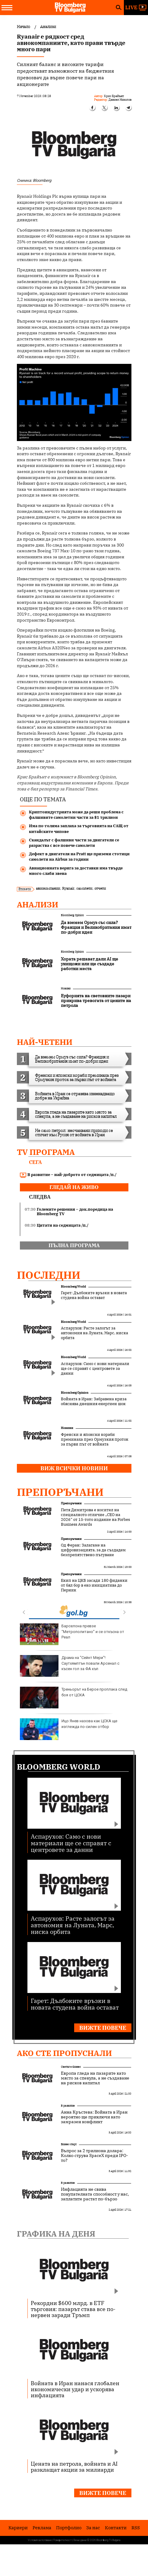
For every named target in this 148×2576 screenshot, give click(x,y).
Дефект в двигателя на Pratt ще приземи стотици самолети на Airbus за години (79, 856)
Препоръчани (60, 1492)
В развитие (68, 2105)
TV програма (46, 1152)
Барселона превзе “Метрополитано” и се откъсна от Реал (72, 1634)
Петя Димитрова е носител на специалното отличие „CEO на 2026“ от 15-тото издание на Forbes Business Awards (95, 1517)
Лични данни (80, 2540)
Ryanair (68, 888)
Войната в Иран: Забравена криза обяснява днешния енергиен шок (94, 1401)
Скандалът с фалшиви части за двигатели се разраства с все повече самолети (74, 842)
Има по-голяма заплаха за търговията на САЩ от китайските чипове (78, 828)
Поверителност (62, 2540)
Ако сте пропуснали (64, 2053)
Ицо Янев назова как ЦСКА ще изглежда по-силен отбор (68, 1729)
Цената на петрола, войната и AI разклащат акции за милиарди (74, 2466)
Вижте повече (102, 2027)
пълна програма (74, 1245)
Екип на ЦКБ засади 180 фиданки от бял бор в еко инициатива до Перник (94, 1585)
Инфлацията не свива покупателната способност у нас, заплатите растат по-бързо (95, 2194)
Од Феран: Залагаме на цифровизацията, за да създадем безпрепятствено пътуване (93, 1550)
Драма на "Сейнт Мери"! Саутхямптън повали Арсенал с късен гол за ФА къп (69, 1666)
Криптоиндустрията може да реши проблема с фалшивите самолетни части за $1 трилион (76, 814)
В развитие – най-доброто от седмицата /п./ (68, 1174)
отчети (100, 888)
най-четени (44, 1042)
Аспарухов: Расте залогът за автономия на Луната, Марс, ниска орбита (94, 1333)
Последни (48, 1275)
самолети (84, 888)
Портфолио (68, 2527)
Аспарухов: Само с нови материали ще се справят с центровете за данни (95, 1368)
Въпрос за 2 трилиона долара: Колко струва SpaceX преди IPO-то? (94, 2155)
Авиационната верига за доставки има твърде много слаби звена (76, 870)
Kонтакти (116, 2527)
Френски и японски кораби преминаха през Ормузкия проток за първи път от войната (94, 1439)
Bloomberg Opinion (72, 915)
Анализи (37, 904)
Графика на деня (56, 2233)
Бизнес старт (69, 2144)
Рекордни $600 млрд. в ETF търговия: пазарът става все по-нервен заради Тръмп (73, 2309)
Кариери (18, 2527)
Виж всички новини (74, 1468)
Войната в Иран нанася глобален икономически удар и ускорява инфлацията (75, 2389)
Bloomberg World (73, 1286)
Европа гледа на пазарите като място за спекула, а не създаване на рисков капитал (95, 2078)
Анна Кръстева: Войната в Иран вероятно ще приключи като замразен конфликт (94, 2117)
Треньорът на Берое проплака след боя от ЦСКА (73, 1697)
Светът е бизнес (71, 2066)
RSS (135, 2527)
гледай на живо (74, 1187)
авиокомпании (48, 888)
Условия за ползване (40, 2540)
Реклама (42, 2527)
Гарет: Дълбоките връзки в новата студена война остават (94, 1295)
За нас (93, 2527)
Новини (66, 988)
